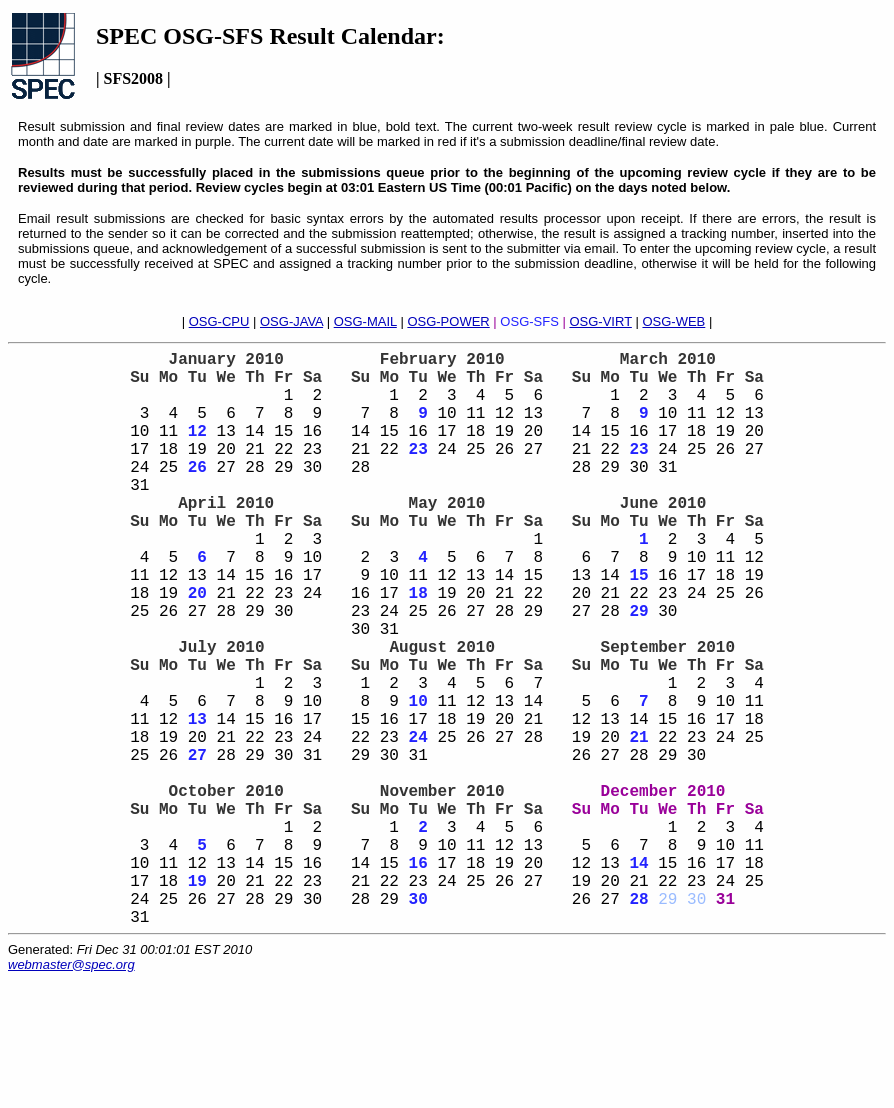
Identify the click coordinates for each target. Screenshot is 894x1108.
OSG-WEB (673, 321)
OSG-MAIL (365, 321)
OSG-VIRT (600, 321)
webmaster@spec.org (71, 1092)
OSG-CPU (219, 321)
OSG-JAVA (291, 321)
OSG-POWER (448, 321)
